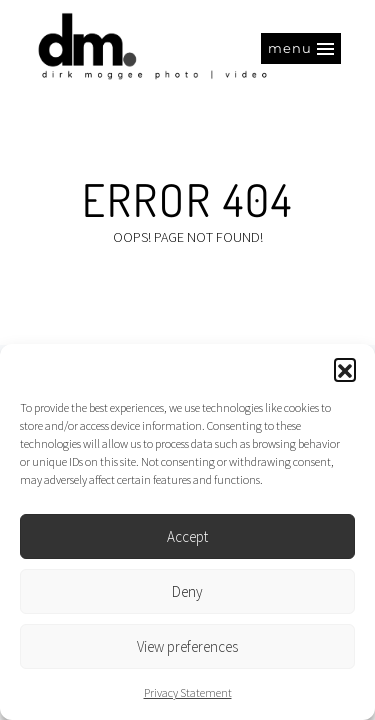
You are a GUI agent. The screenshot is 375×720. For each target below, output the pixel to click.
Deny (187, 591)
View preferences (187, 646)
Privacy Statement (188, 692)
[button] (345, 369)
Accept (187, 536)
